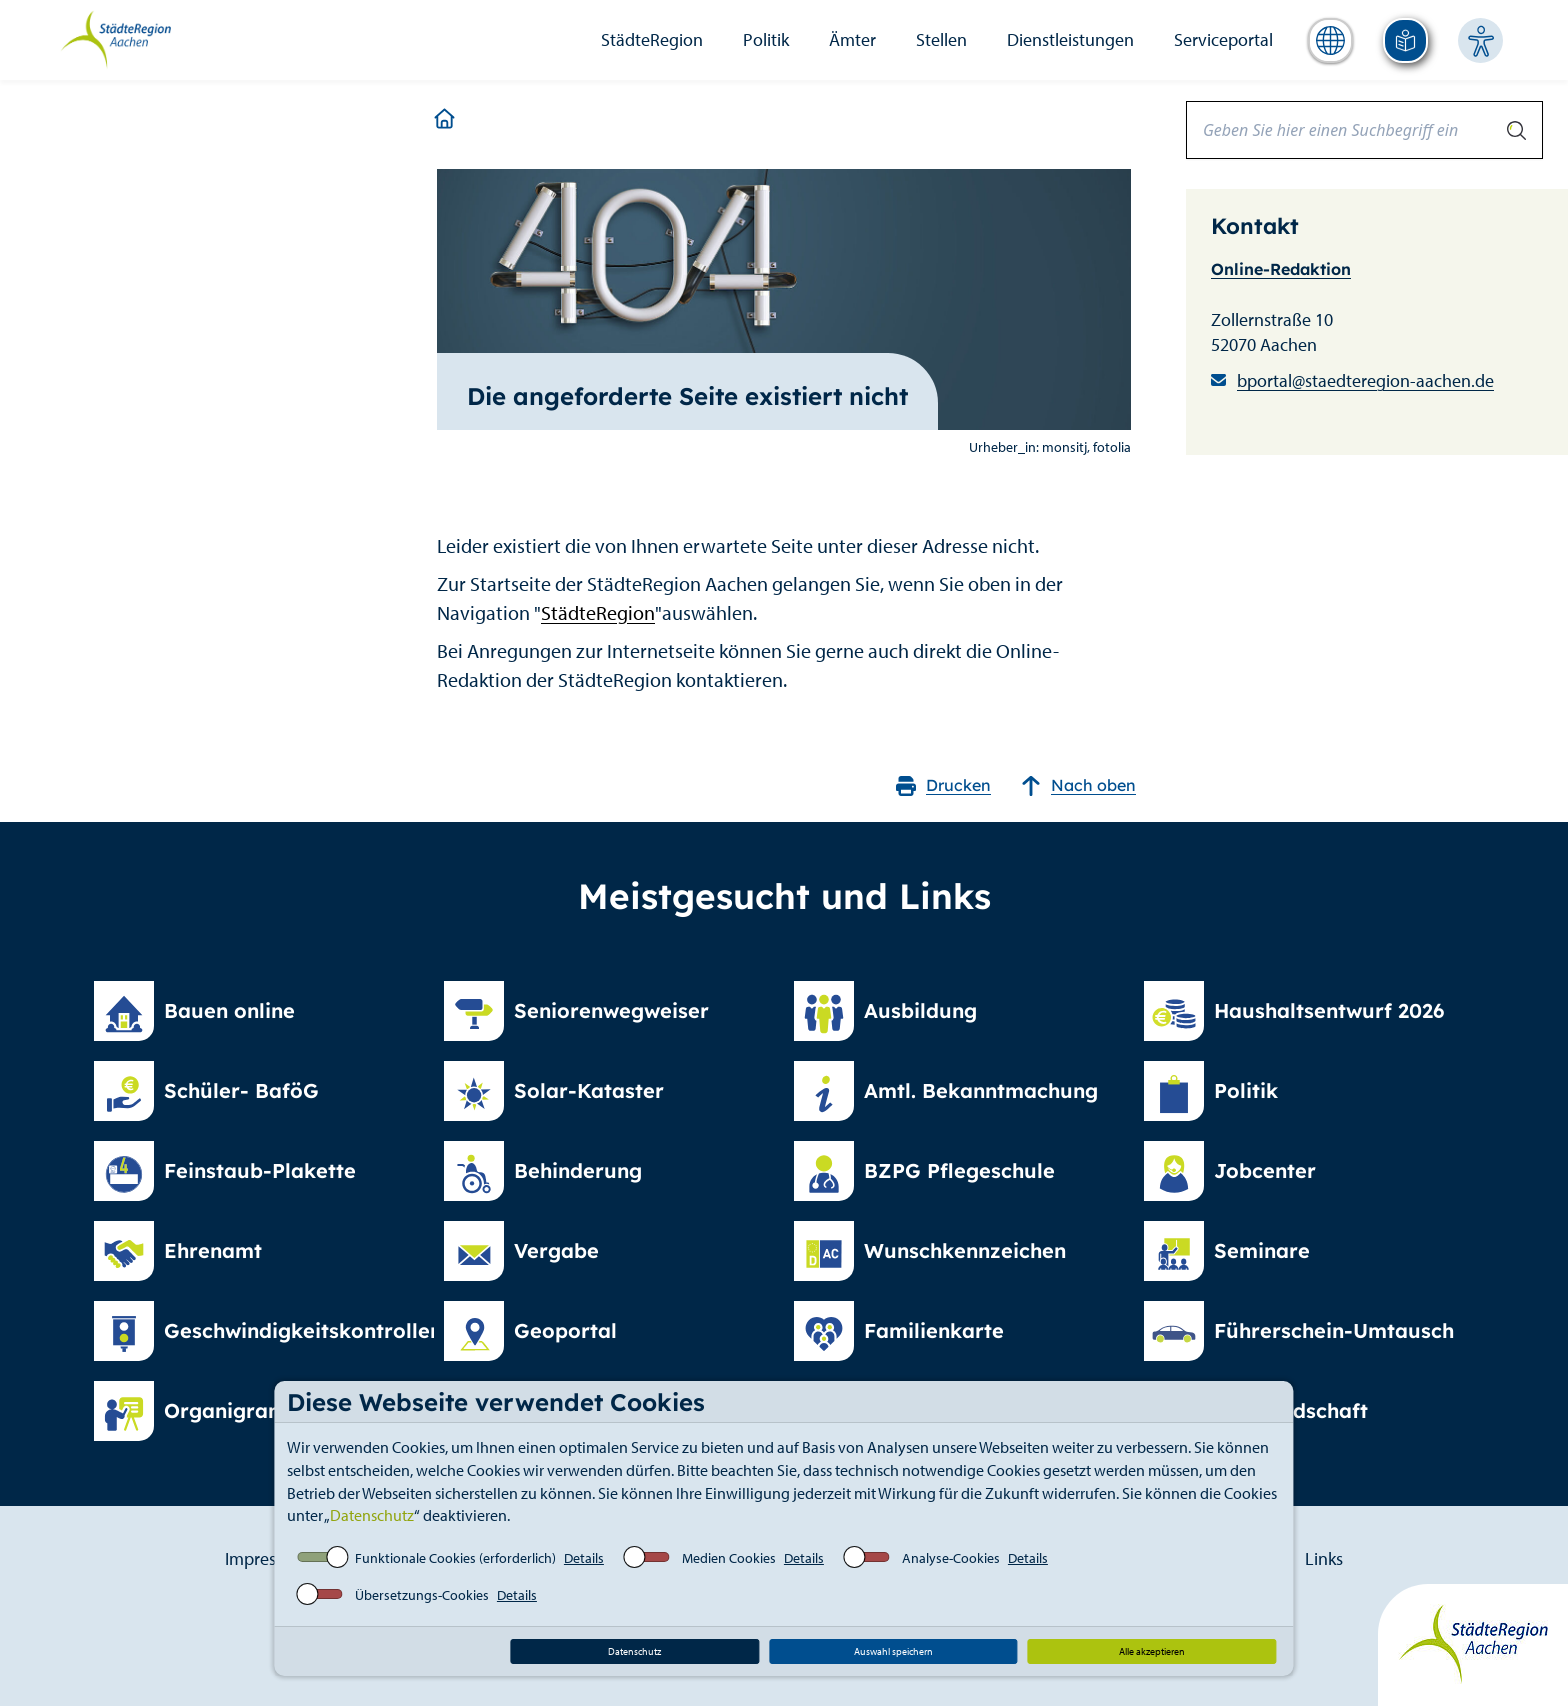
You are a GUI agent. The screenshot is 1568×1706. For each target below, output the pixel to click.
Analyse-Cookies (951, 1558)
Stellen (941, 39)
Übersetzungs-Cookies (422, 1595)
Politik (766, 39)
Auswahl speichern (893, 1651)
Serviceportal (1223, 39)
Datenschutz (372, 1515)
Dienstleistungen (1070, 39)
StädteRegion (652, 39)
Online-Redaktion (1281, 269)
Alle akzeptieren (1152, 1651)
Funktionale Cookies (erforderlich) (455, 1558)
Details (584, 1558)
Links (1324, 1558)
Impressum (266, 1558)
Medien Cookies (729, 1558)
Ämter (852, 39)
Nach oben (1078, 785)
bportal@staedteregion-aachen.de (1365, 380)
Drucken (943, 785)
